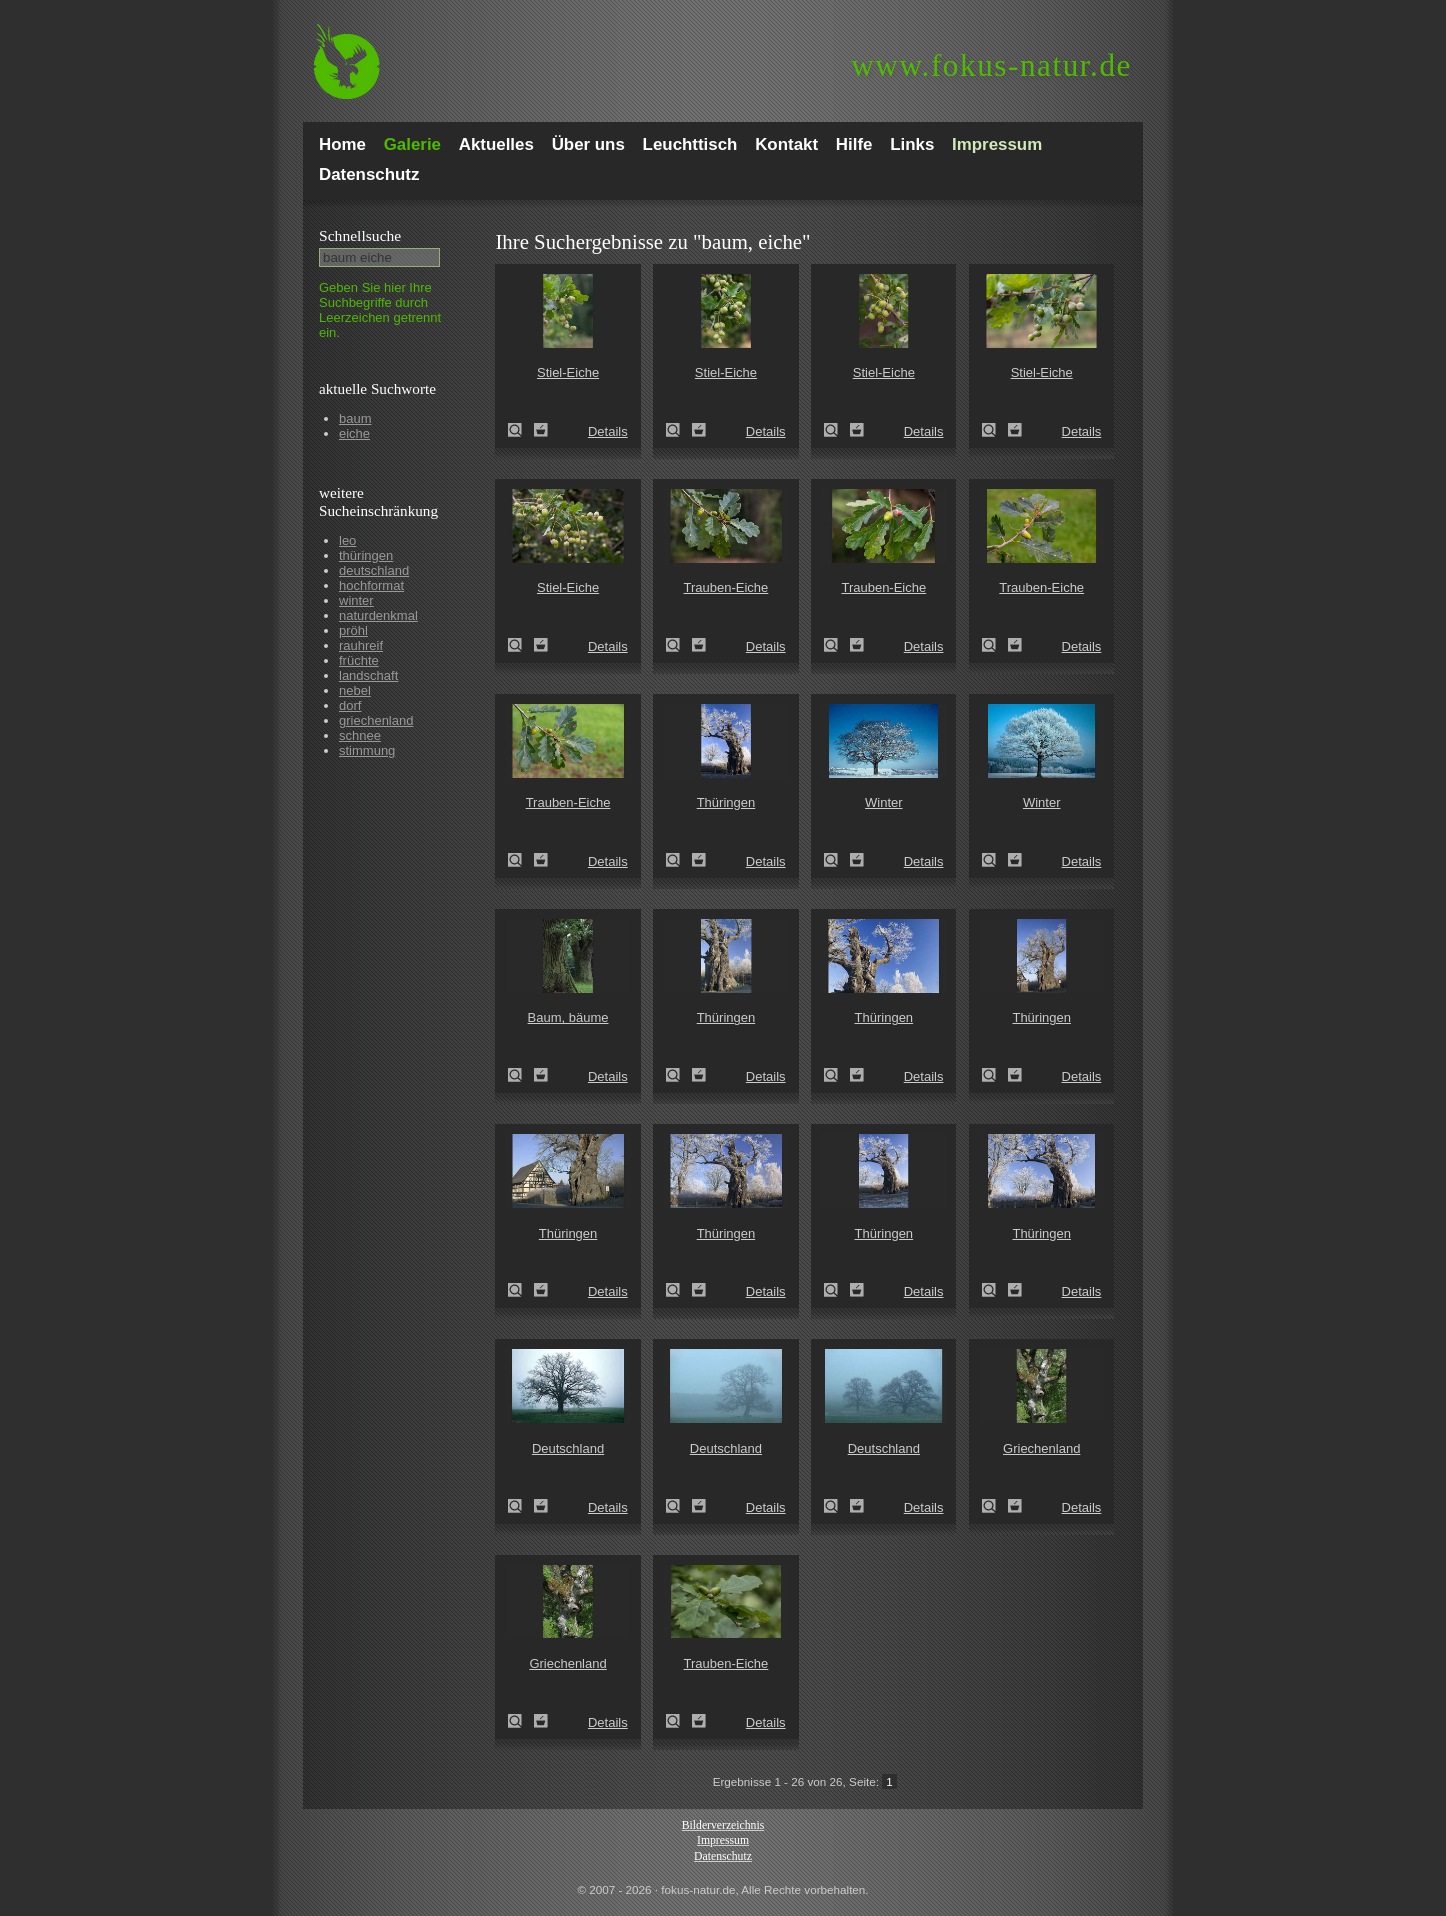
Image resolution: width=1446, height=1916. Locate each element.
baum (355, 418)
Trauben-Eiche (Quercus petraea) (679, 645)
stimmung (367, 750)
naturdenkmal (378, 615)
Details (608, 431)
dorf (350, 705)
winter (356, 600)
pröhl (353, 630)
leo (347, 540)
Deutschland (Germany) (521, 1506)
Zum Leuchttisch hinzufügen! (541, 430)
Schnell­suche (360, 235)
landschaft (368, 675)
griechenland (376, 720)
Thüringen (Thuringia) (679, 860)
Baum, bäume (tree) (521, 1075)
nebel (355, 690)
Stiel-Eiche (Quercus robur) (521, 430)
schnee (360, 735)
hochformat (371, 585)
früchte (359, 660)
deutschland (374, 570)
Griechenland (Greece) (995, 1506)
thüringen (366, 555)
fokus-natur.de (991, 65)
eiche (354, 433)
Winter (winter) (837, 860)
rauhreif (361, 645)
